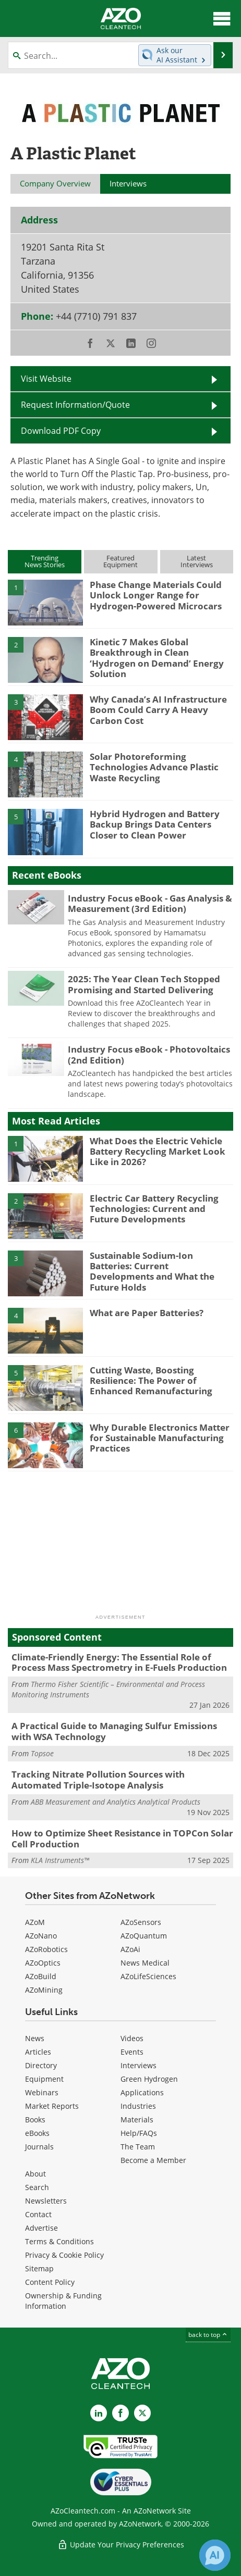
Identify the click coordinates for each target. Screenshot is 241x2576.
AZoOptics (43, 1963)
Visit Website (46, 378)
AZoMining (44, 1990)
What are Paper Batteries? (146, 1313)
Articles (38, 2052)
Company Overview (55, 183)
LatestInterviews (196, 561)
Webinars (41, 2092)
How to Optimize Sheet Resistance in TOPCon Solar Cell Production (122, 1838)
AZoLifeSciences (148, 1976)
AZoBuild (40, 1976)
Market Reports (52, 2106)
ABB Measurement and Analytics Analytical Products (115, 1802)
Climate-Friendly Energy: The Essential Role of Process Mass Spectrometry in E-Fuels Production (119, 1662)
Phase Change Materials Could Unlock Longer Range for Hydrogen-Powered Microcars (156, 595)
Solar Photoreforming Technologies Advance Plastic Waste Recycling (154, 767)
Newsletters (46, 2201)
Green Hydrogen (149, 2079)
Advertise (41, 2228)
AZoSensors (141, 1922)
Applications (142, 2092)
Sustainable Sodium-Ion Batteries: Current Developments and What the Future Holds (152, 1271)
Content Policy (50, 2282)
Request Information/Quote (75, 404)
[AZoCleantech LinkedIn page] (98, 2413)
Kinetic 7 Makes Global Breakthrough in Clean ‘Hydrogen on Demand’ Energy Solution (157, 658)
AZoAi (130, 1949)
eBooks (37, 2133)
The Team (138, 2147)
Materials (137, 2119)
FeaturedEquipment (120, 561)
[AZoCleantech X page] (142, 2413)
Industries (138, 2106)
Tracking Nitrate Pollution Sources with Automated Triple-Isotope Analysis (98, 1779)
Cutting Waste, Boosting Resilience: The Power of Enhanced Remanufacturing (151, 1380)
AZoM (35, 1922)
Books (35, 2119)
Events (132, 2052)
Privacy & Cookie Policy (64, 2255)
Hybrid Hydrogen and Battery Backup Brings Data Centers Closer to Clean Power (155, 824)
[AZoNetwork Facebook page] (120, 2413)
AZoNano (41, 1936)
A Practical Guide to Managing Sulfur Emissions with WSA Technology (114, 1731)
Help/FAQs (139, 2133)
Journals (39, 2147)
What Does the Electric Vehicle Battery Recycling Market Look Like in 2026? (157, 1151)
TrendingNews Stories (45, 561)
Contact (38, 2214)
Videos (132, 2038)
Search (37, 2187)
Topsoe (42, 1753)
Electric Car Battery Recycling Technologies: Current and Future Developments (154, 1209)
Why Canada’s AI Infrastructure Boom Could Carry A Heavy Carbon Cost (158, 710)
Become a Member (153, 2160)
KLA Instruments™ (60, 1860)
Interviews (138, 2065)
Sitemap (39, 2268)
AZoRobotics (46, 1949)
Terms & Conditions (59, 2241)
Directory (41, 2065)
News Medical (145, 1963)
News (34, 2038)
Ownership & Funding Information (63, 2301)
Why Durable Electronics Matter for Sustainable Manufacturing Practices (160, 1438)
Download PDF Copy (61, 430)
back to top (208, 2334)
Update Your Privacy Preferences (120, 2544)
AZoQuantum (144, 1936)
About (35, 2174)
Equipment (44, 2079)
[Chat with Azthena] (215, 2555)
